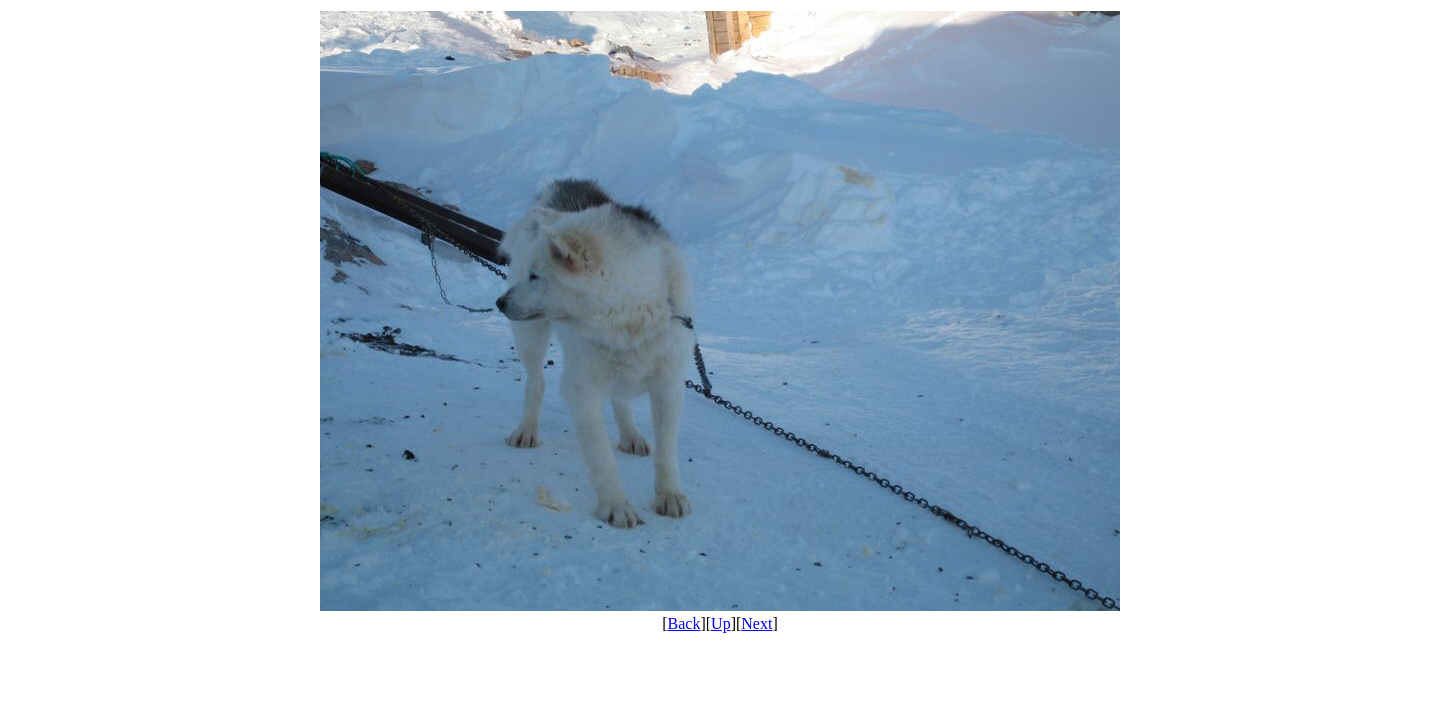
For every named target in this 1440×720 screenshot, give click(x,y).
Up (721, 623)
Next (756, 623)
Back (684, 623)
